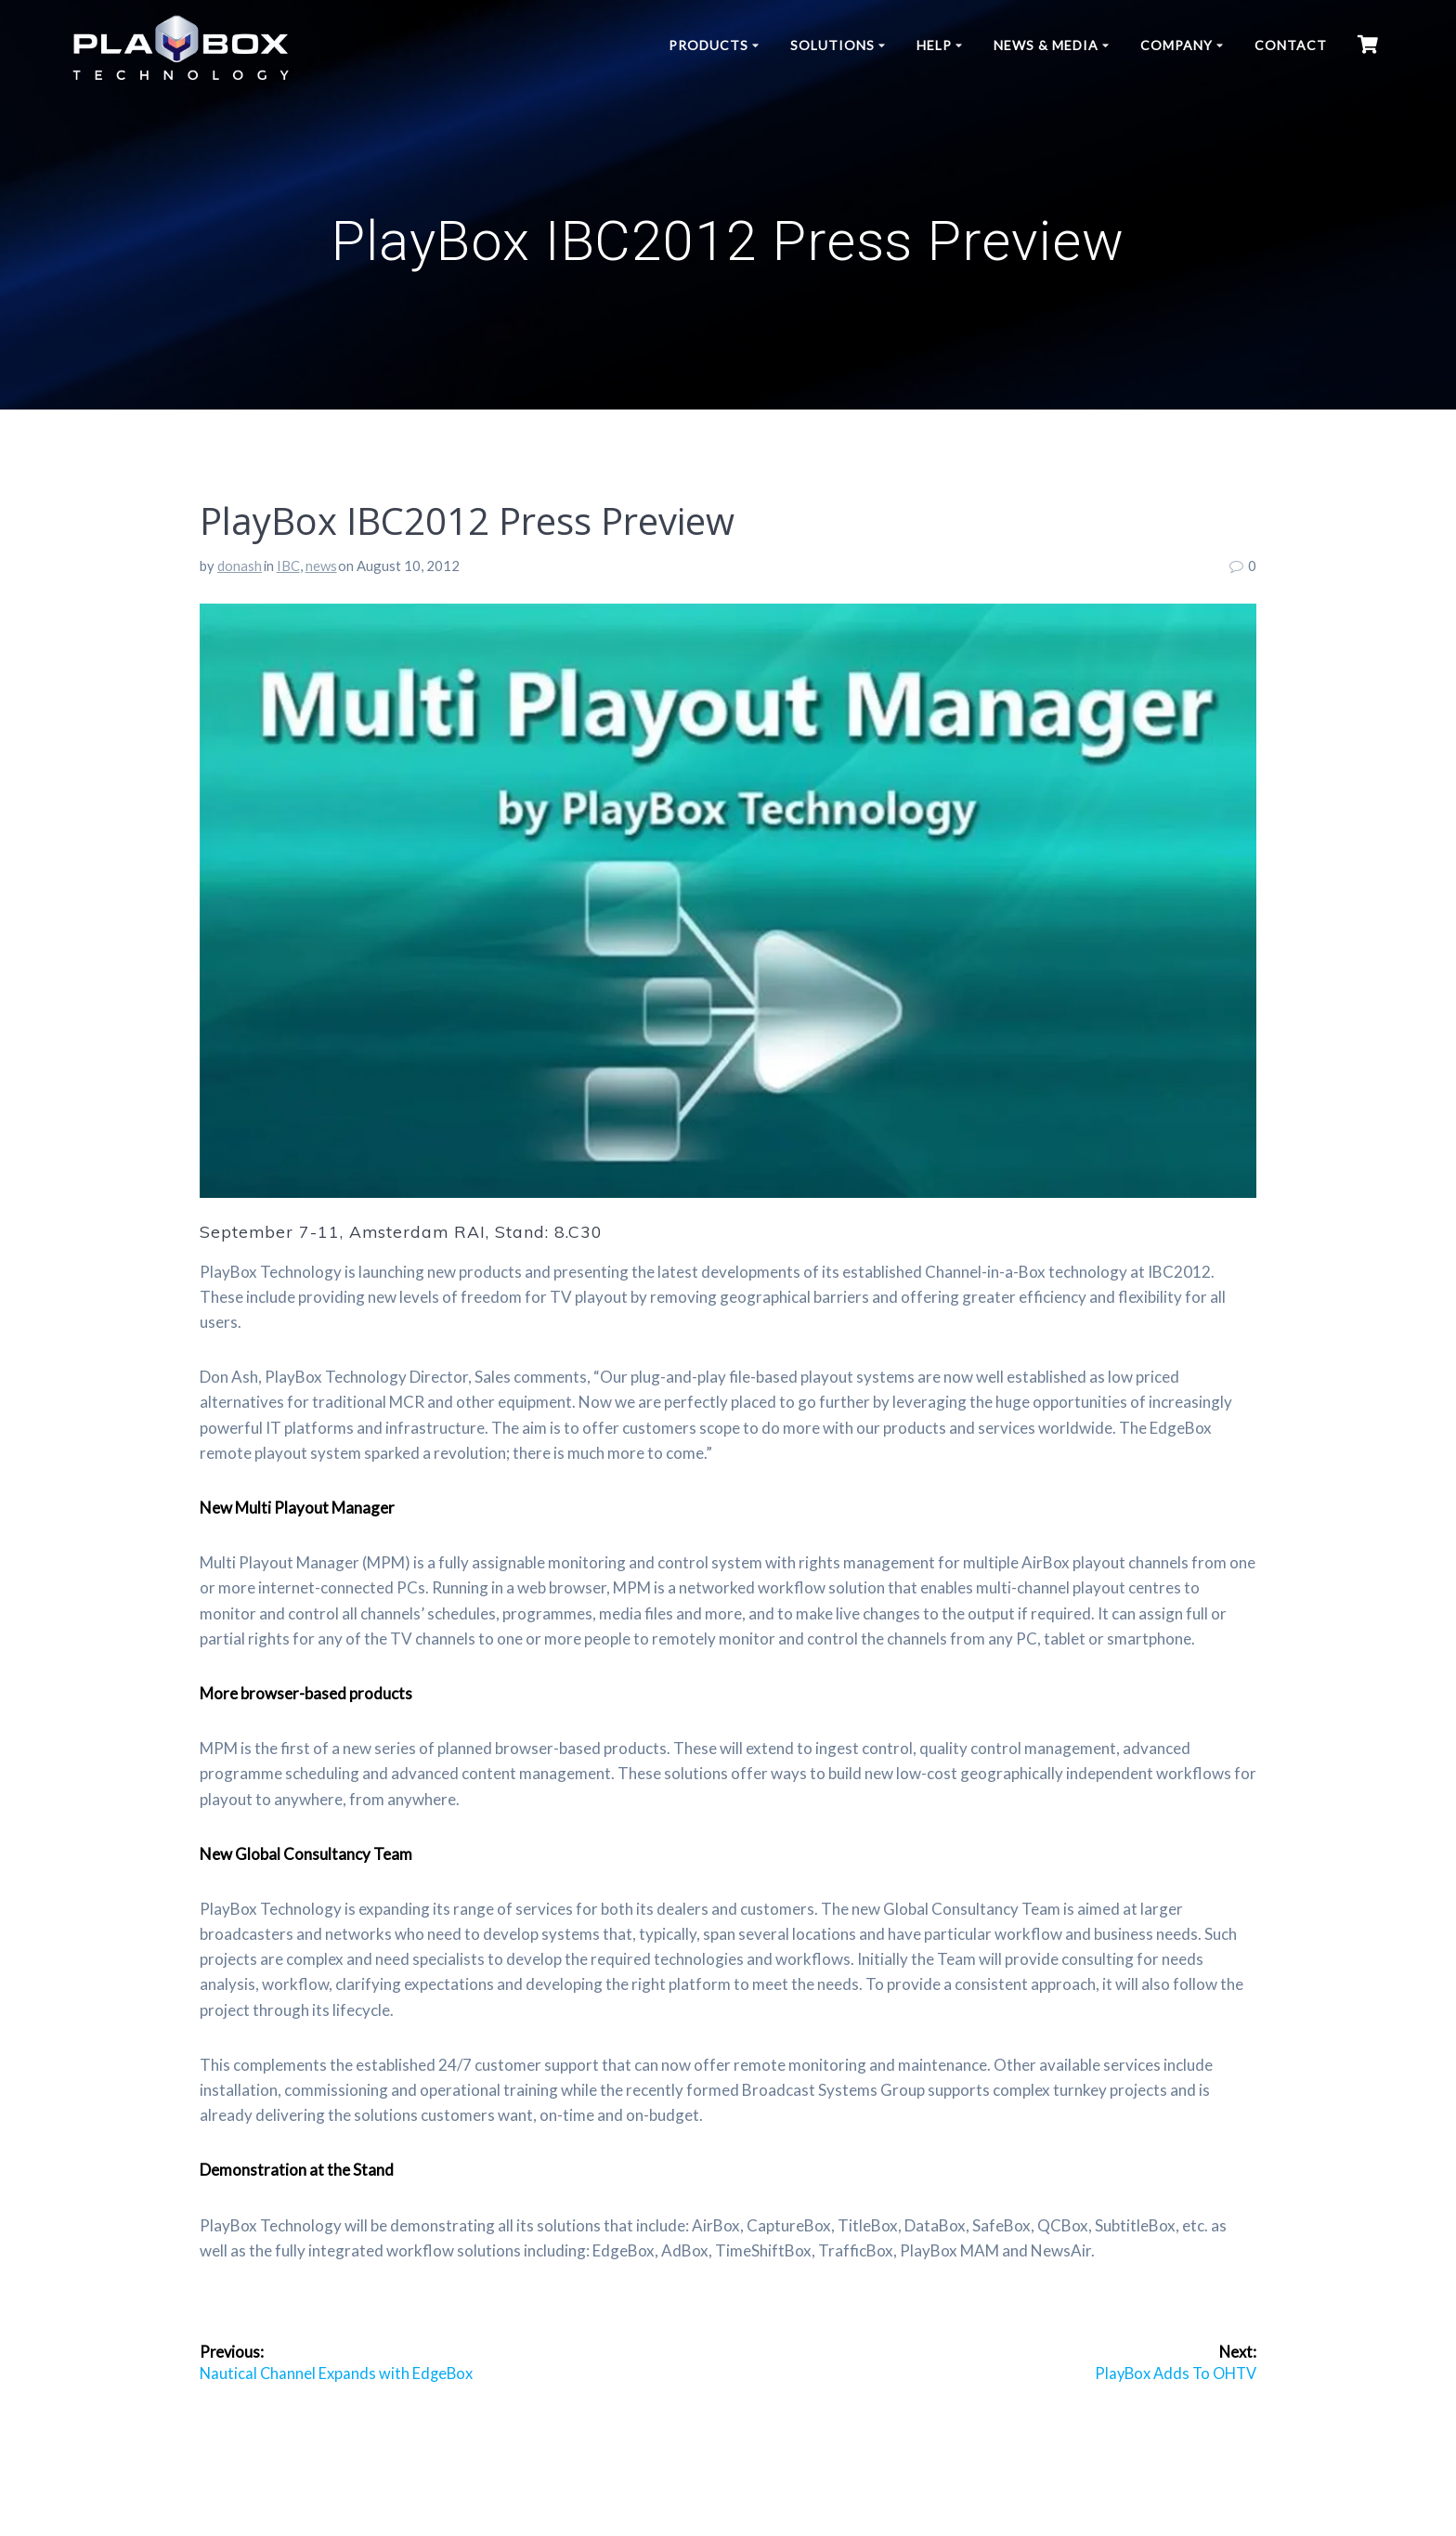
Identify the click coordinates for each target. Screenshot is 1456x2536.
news (321, 565)
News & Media (1046, 45)
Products (708, 45)
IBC (288, 565)
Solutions (832, 45)
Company (1176, 45)
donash (239, 565)
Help (934, 45)
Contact (1290, 45)
